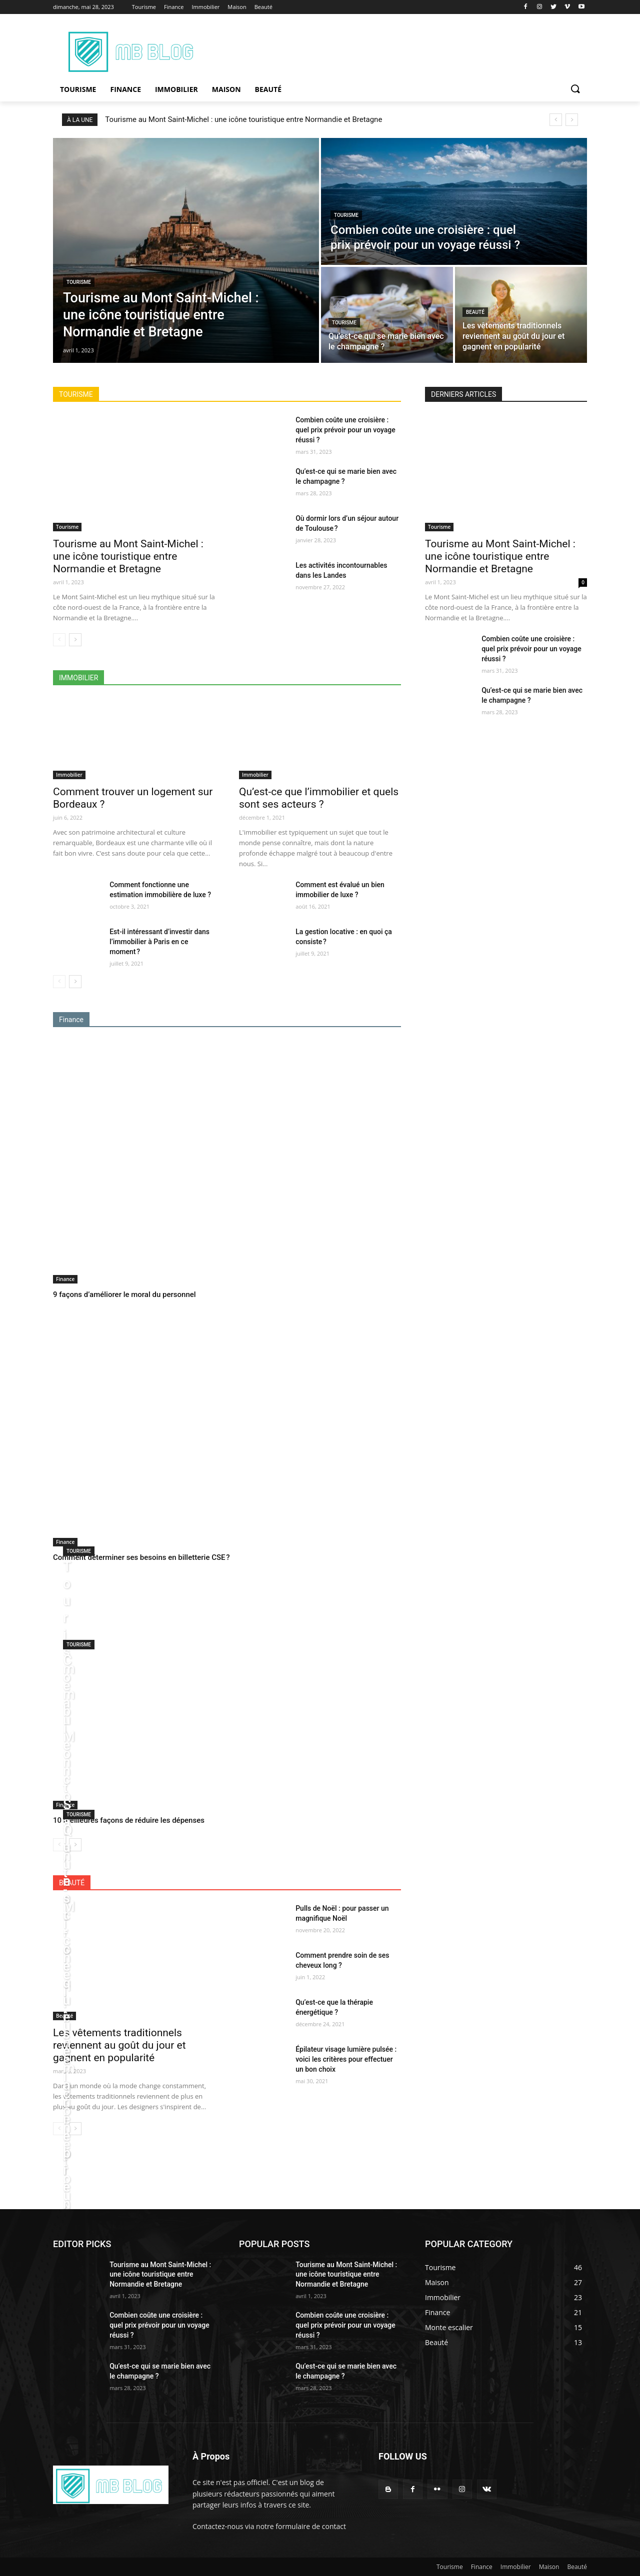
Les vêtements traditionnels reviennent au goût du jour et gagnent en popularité (119, 2045)
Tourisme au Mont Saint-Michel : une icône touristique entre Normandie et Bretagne (243, 119)
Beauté (475, 312)
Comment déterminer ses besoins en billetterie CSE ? (141, 1557)
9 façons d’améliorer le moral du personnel (124, 1294)
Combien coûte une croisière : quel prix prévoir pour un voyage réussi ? (346, 430)
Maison (549, 2567)
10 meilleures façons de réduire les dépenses (128, 1820)
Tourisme (78, 282)
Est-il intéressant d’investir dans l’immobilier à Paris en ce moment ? (160, 942)
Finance (65, 1279)
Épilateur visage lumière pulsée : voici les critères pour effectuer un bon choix (346, 2059)
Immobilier (69, 774)
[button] (575, 89)
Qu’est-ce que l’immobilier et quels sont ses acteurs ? (318, 798)
